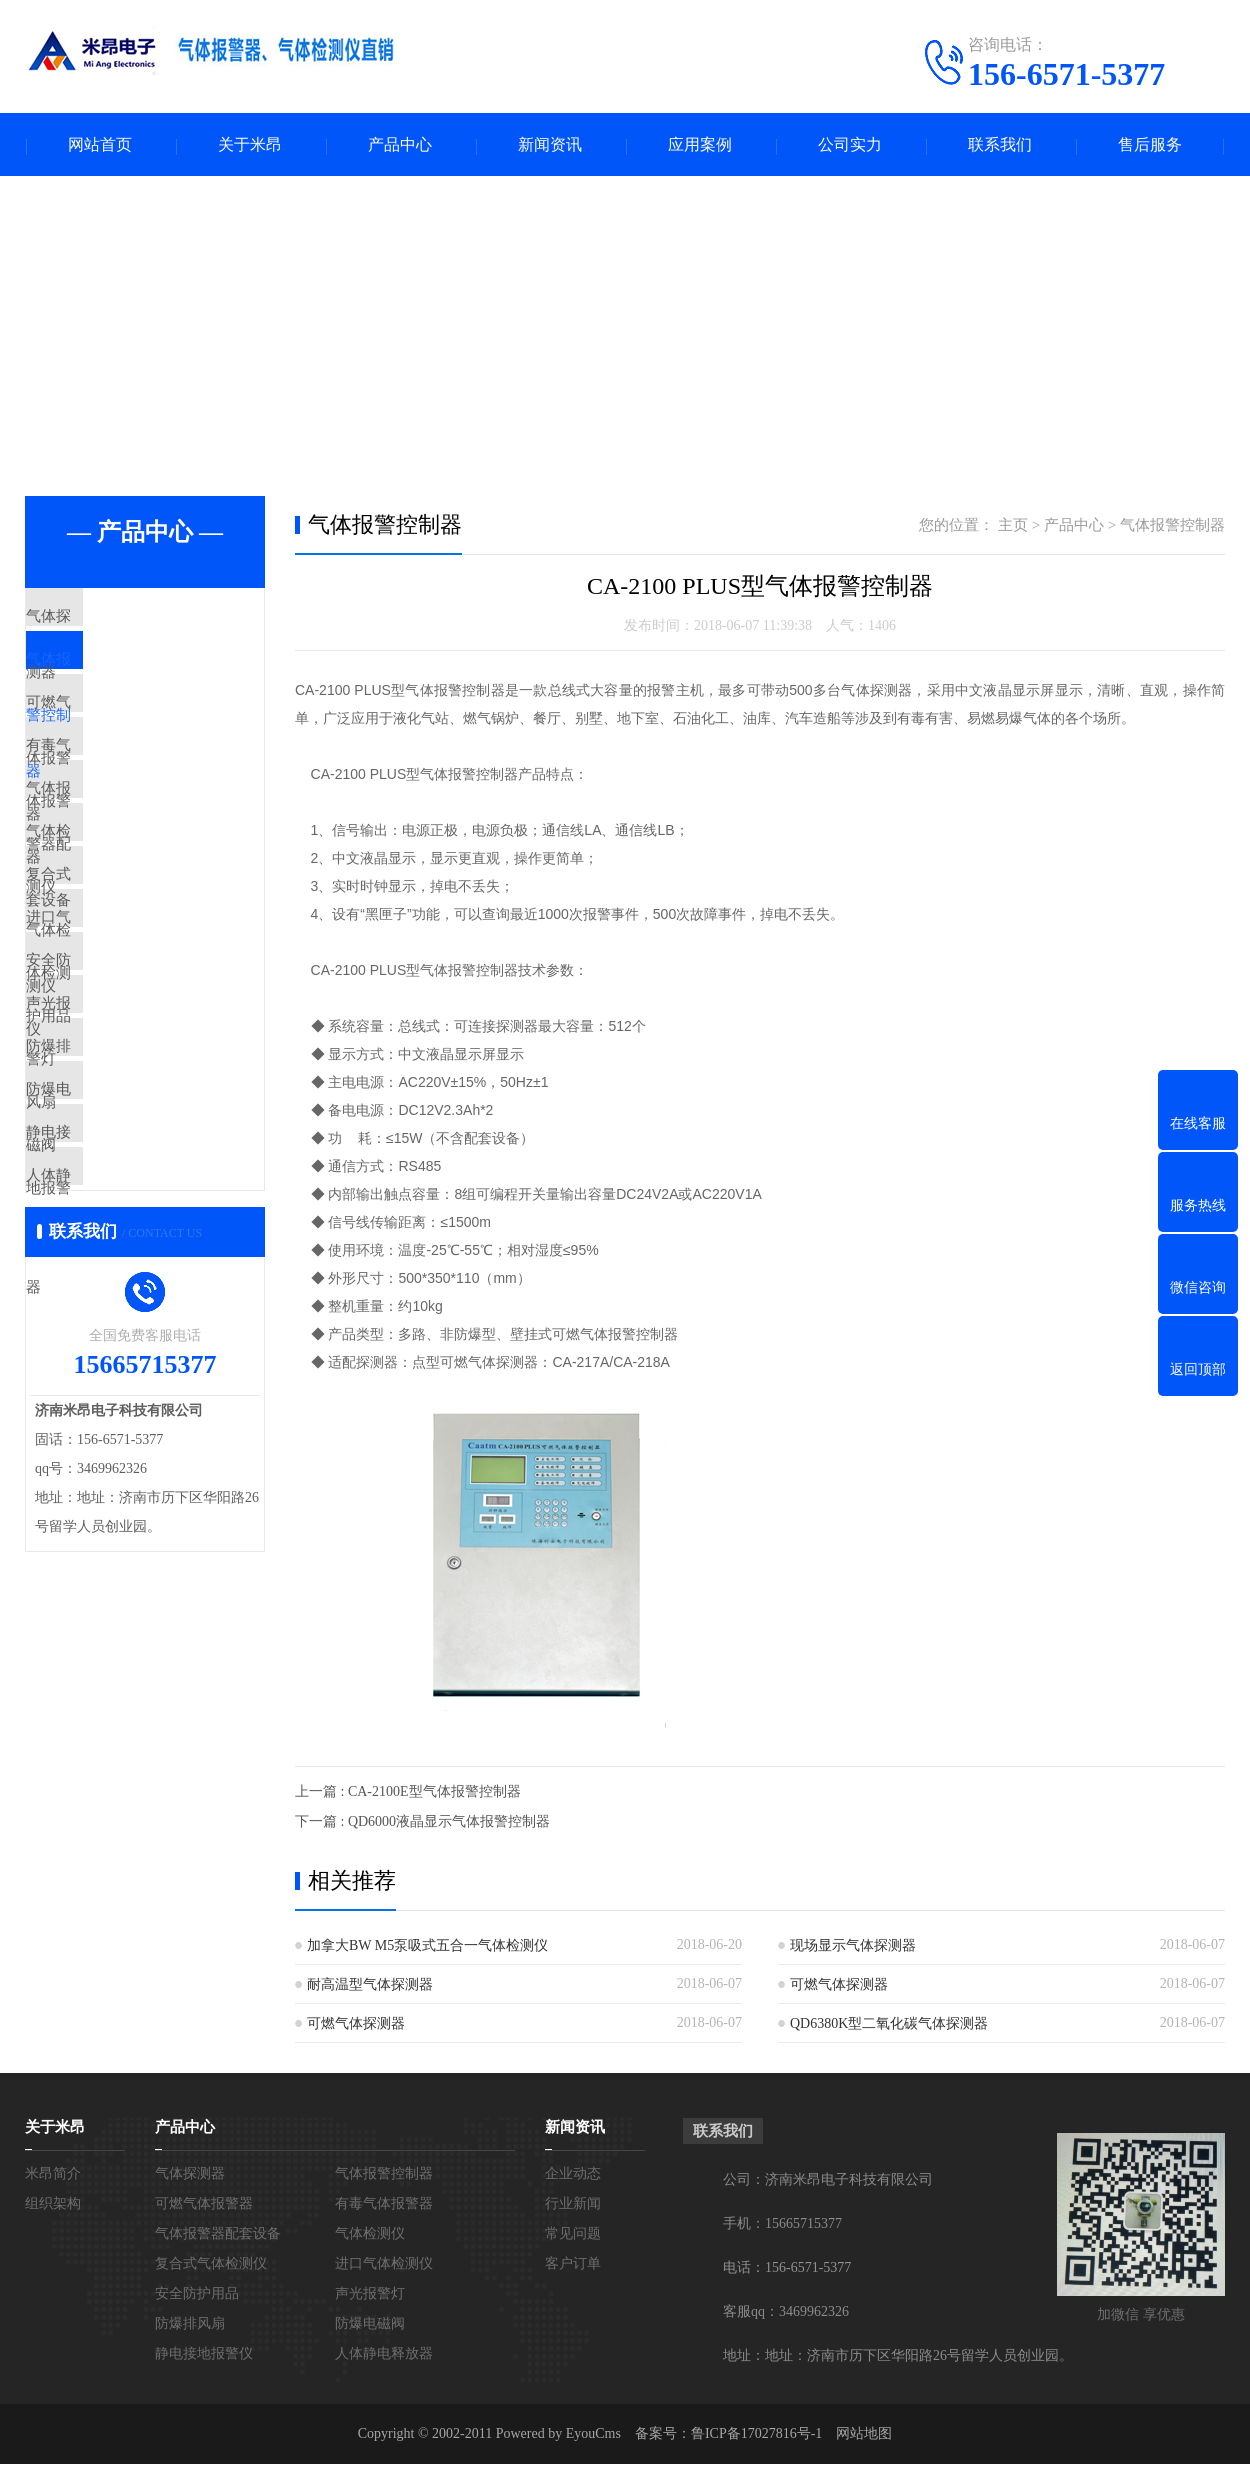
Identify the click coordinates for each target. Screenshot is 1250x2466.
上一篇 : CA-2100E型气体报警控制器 (408, 1793)
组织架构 (53, 2205)
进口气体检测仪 (124, 1033)
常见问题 (573, 2235)
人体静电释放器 (124, 1387)
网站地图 (864, 2435)
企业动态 (573, 2175)
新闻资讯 (550, 145)
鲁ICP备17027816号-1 (756, 2435)
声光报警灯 (109, 1151)
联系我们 (1000, 145)
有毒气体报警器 (124, 797)
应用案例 (700, 145)
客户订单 (573, 2265)
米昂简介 (53, 2175)
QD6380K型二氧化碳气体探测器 (889, 2025)
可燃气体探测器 (839, 1986)
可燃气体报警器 (124, 738)
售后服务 (1150, 145)
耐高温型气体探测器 (370, 1986)
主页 (1013, 527)
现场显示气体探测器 (853, 1947)
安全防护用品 (117, 1092)
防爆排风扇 (109, 1210)
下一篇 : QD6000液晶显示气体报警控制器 (422, 1823)
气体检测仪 (109, 915)
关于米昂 (250, 145)
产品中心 (400, 145)
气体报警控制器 (124, 679)
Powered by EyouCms (556, 2435)
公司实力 (850, 145)
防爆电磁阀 (109, 1269)
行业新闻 (573, 2205)
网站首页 (100, 145)
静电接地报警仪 (124, 1328)
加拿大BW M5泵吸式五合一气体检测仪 (427, 1947)
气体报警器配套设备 (139, 856)
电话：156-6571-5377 (787, 2269)
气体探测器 (109, 620)
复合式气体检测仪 (132, 974)
